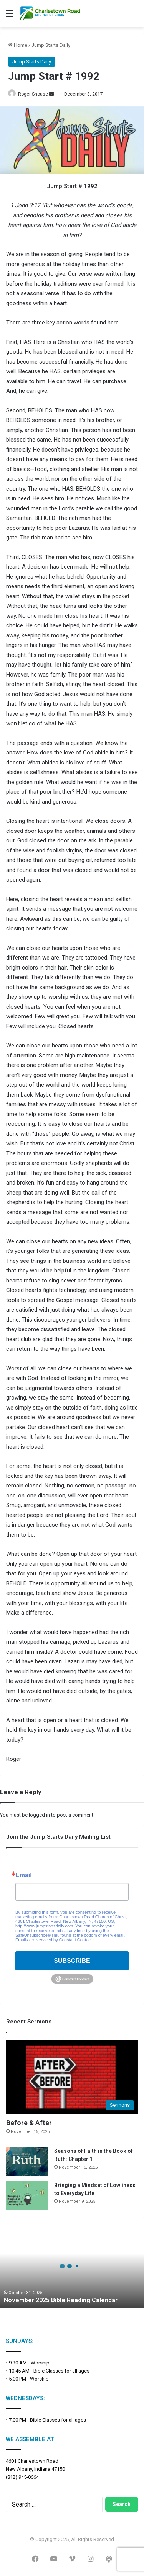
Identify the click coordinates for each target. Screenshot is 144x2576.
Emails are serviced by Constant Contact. (54, 1939)
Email (23, 1875)
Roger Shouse (33, 94)
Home (17, 45)
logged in (39, 1815)
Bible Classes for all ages (61, 2371)
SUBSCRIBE (72, 1960)
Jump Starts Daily (50, 45)
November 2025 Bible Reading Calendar (61, 2300)
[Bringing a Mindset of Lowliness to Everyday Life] (27, 2195)
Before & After (29, 2123)
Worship (40, 2363)
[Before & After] (72, 2077)
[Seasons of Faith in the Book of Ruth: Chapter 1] (27, 2161)
